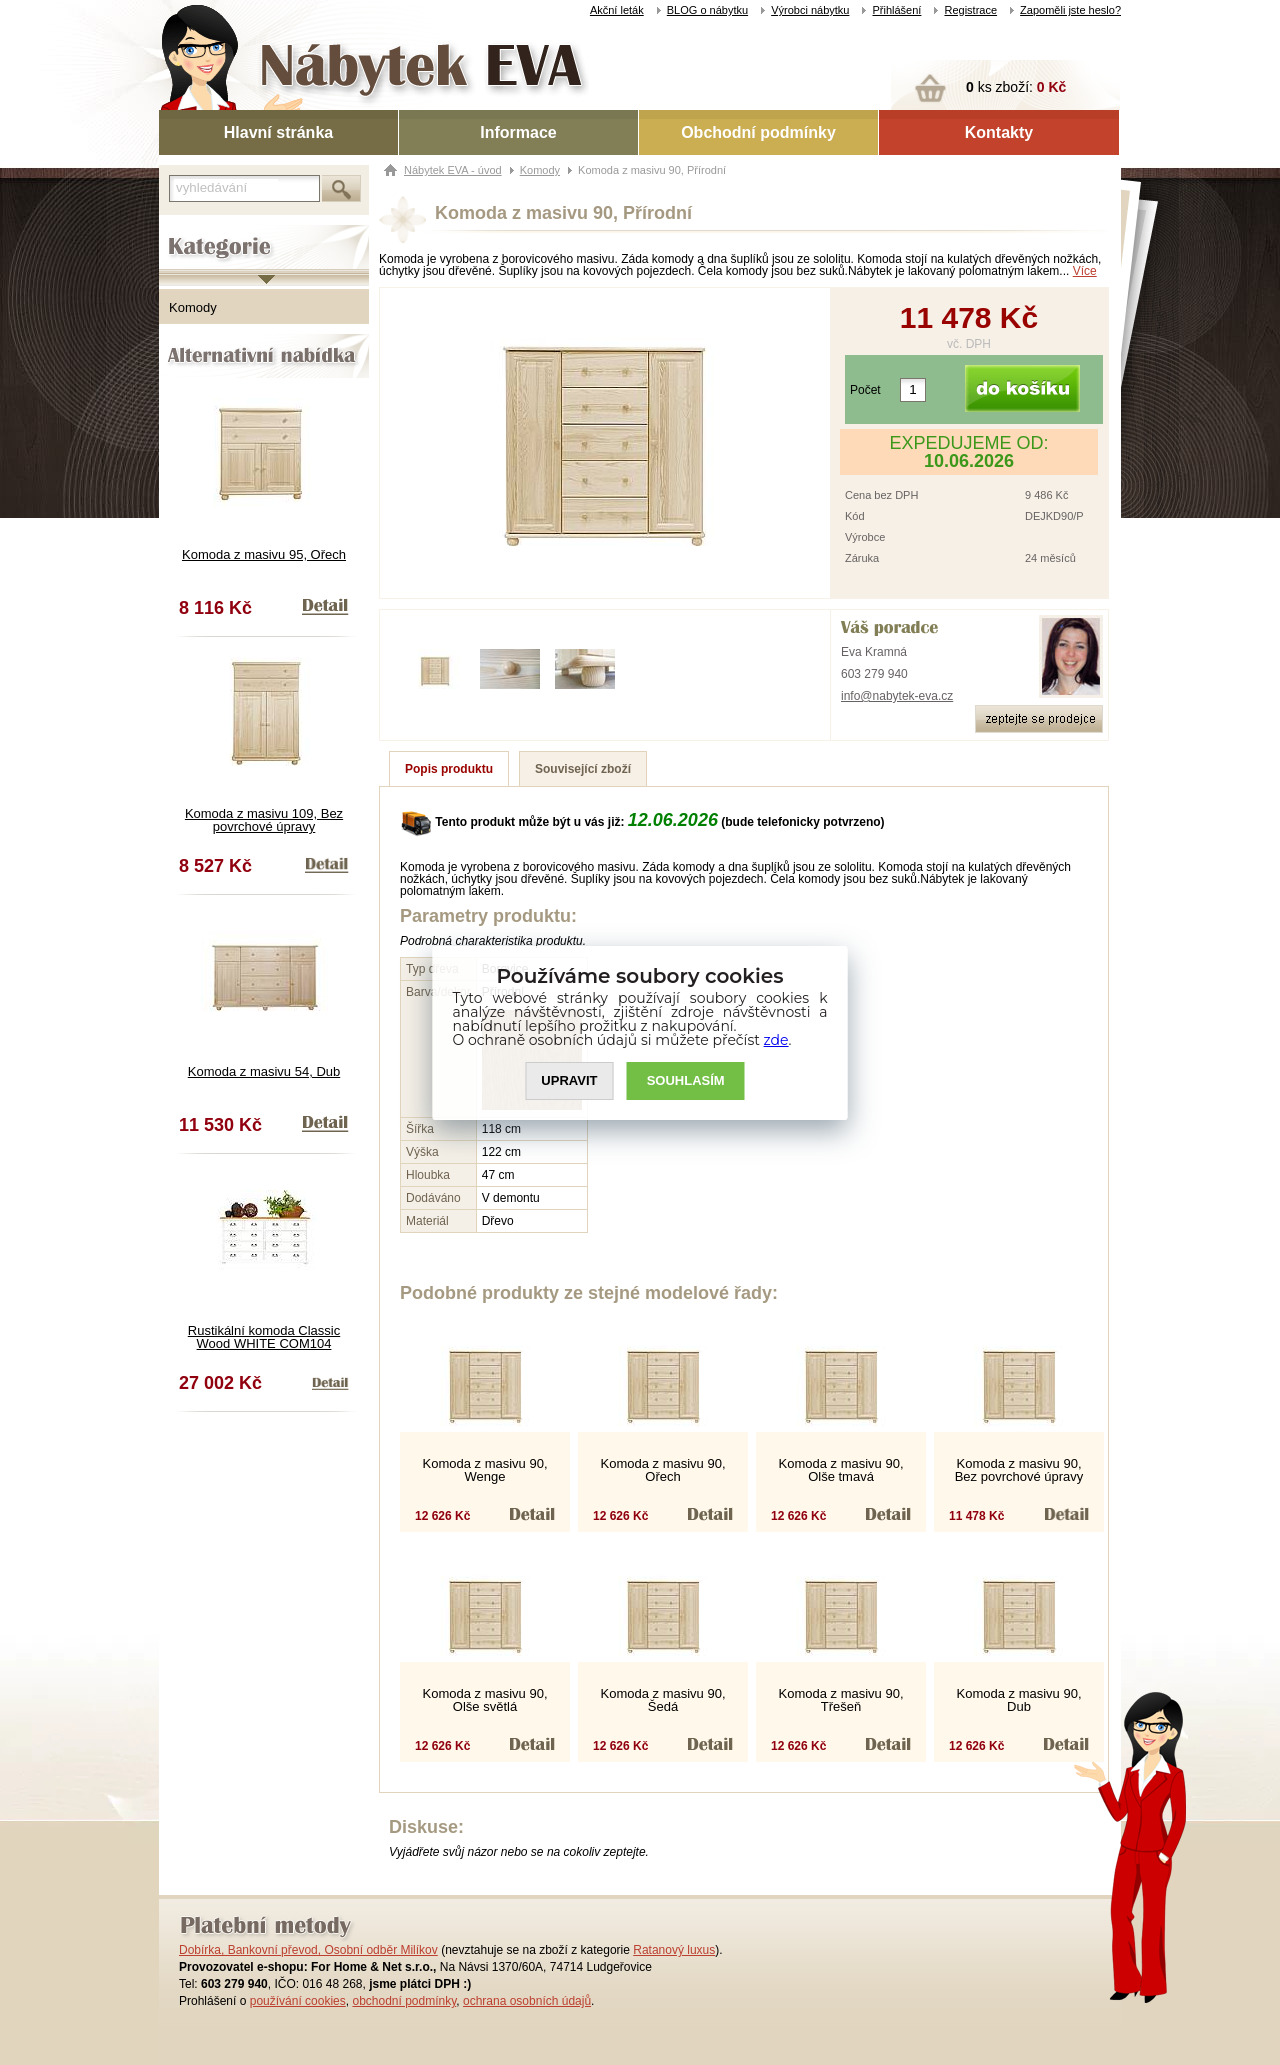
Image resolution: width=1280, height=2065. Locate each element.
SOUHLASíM (686, 1080)
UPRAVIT (569, 1080)
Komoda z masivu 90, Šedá (662, 1700)
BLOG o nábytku (707, 10)
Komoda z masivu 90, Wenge (484, 1470)
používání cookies (298, 2001)
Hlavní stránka (278, 132)
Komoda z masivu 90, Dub (1018, 1700)
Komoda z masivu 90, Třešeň (840, 1700)
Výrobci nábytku (810, 10)
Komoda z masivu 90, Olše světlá (484, 1700)
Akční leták (617, 10)
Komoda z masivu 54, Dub (264, 1071)
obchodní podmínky (404, 2001)
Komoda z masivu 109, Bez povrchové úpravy (264, 820)
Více (1085, 271)
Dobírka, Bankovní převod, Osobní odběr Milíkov (308, 1950)
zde (776, 1040)
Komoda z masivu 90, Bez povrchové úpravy (1019, 1470)
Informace (518, 132)
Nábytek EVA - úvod (453, 170)
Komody (193, 307)
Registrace (970, 10)
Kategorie (186, 231)
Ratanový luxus (674, 1950)
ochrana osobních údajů (527, 2001)
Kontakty (999, 132)
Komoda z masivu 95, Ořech (264, 554)
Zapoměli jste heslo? (1070, 10)
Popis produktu (449, 769)
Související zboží (583, 769)
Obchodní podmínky (758, 132)
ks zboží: (1016, 87)
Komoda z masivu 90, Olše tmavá (840, 1470)
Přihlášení (896, 10)
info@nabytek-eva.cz (897, 696)
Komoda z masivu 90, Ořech (662, 1470)
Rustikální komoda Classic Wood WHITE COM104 (264, 1337)
